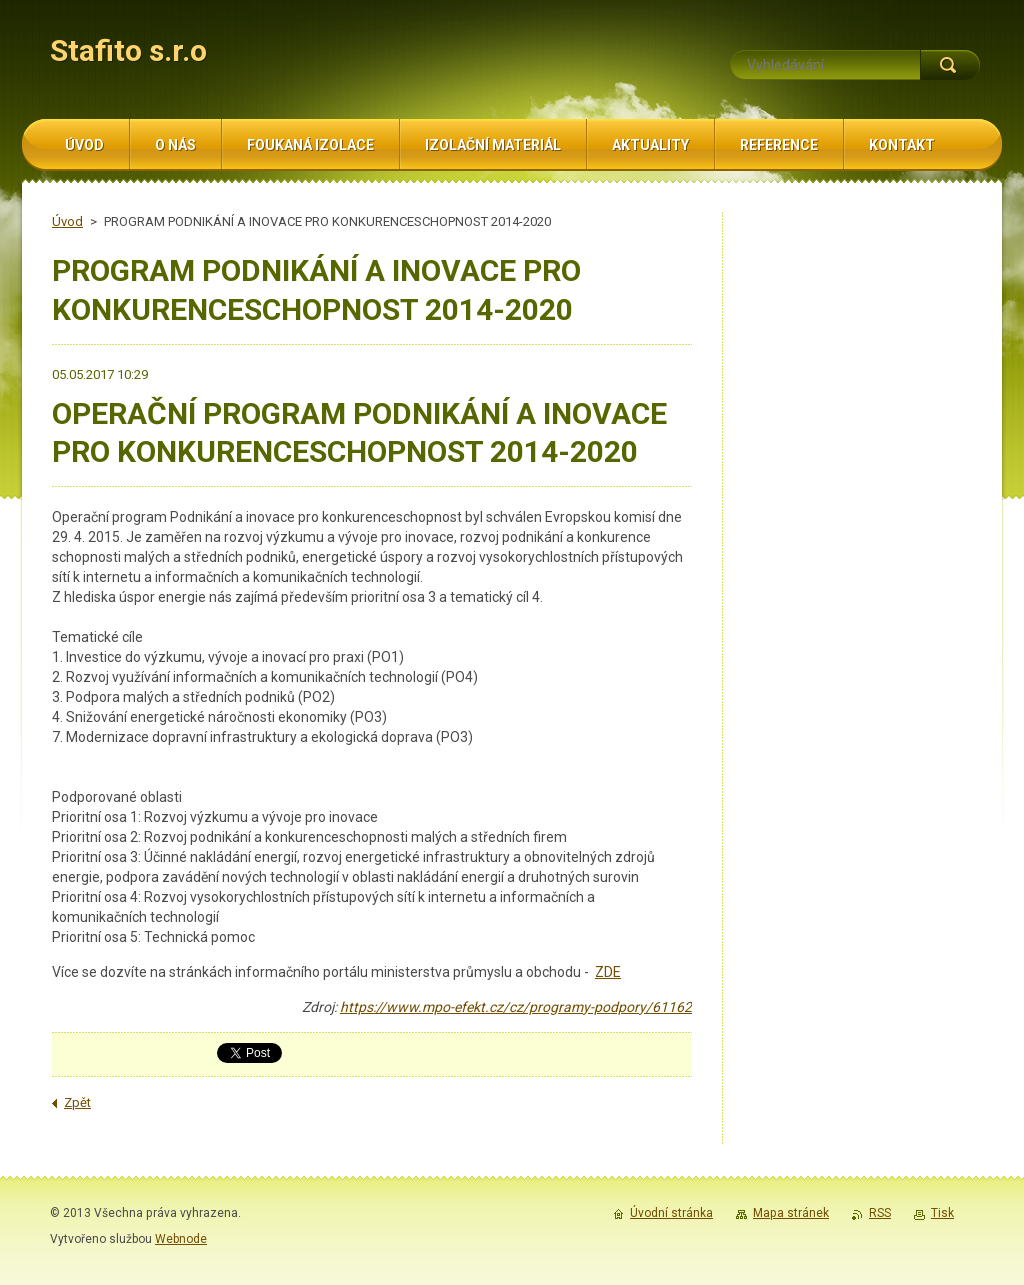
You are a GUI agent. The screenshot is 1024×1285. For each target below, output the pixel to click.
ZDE (608, 972)
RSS (880, 1213)
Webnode (181, 1239)
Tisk (942, 1213)
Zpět (77, 1102)
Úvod (67, 221)
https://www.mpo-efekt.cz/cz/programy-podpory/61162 (516, 1007)
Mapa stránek (791, 1213)
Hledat (950, 65)
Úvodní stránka (671, 1213)
